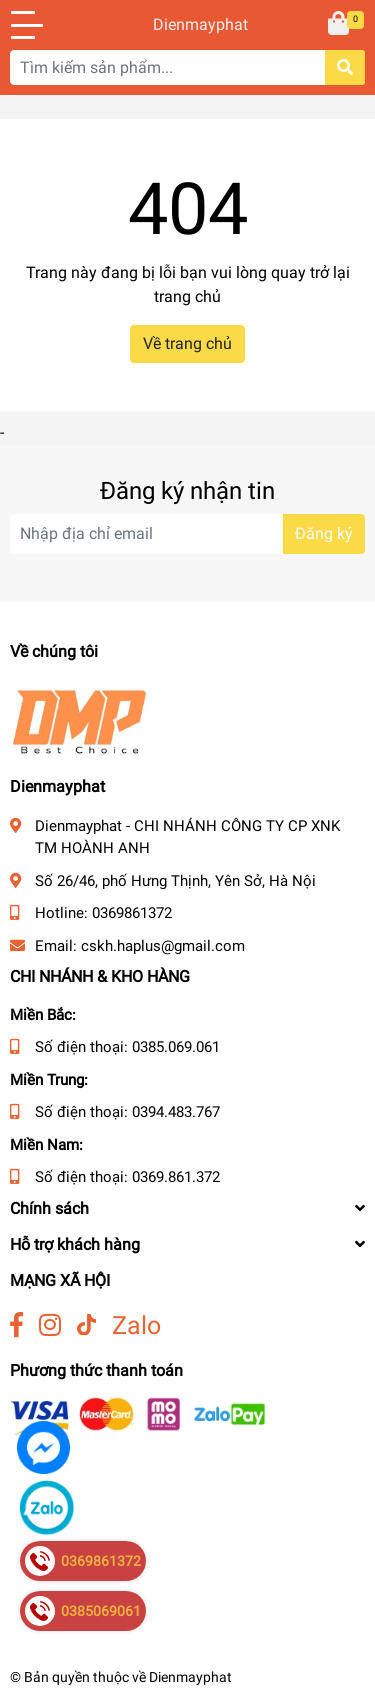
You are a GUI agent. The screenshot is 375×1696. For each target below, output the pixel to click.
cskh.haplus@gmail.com (163, 946)
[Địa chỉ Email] (187, 534)
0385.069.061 (176, 1047)
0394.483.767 (176, 1112)
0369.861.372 (176, 1177)
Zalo (136, 1325)
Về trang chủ (187, 343)
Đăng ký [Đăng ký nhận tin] (324, 533)
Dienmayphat (188, 24)
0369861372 (132, 913)
